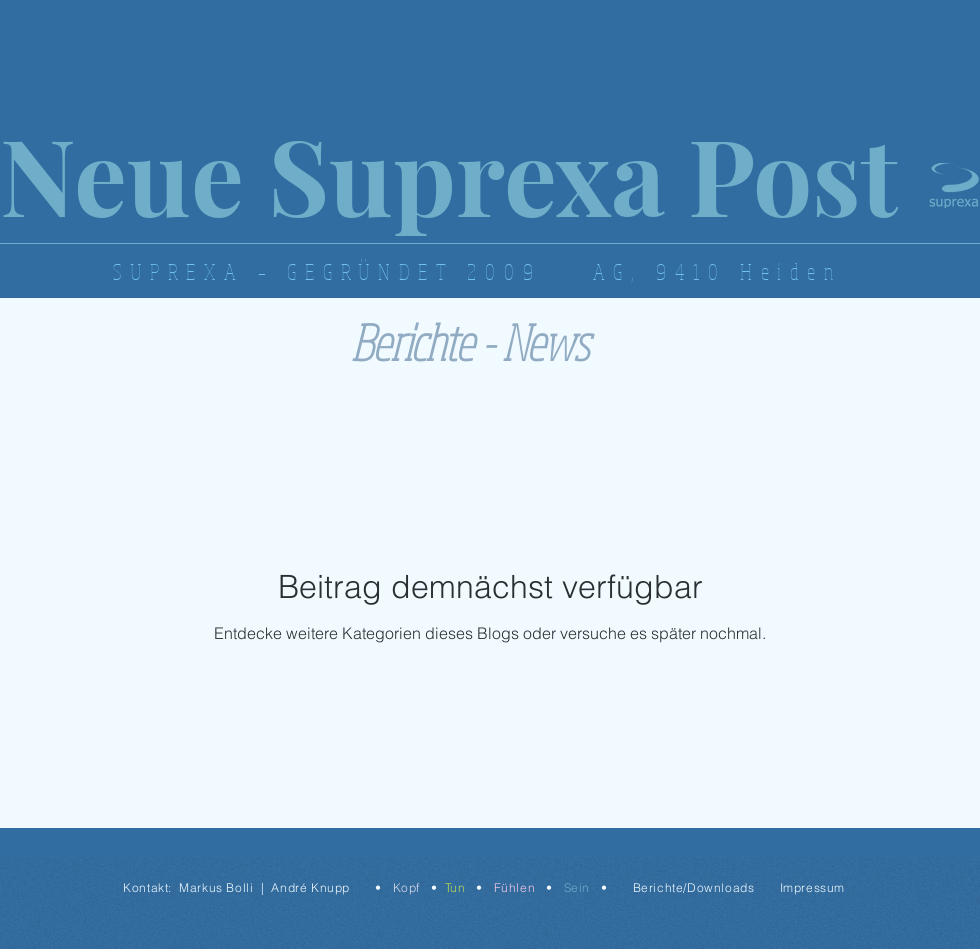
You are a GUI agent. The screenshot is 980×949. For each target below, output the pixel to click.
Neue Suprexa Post (449, 173)
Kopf (406, 887)
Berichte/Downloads (694, 887)
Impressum (812, 887)
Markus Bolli (216, 887)
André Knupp (310, 887)
